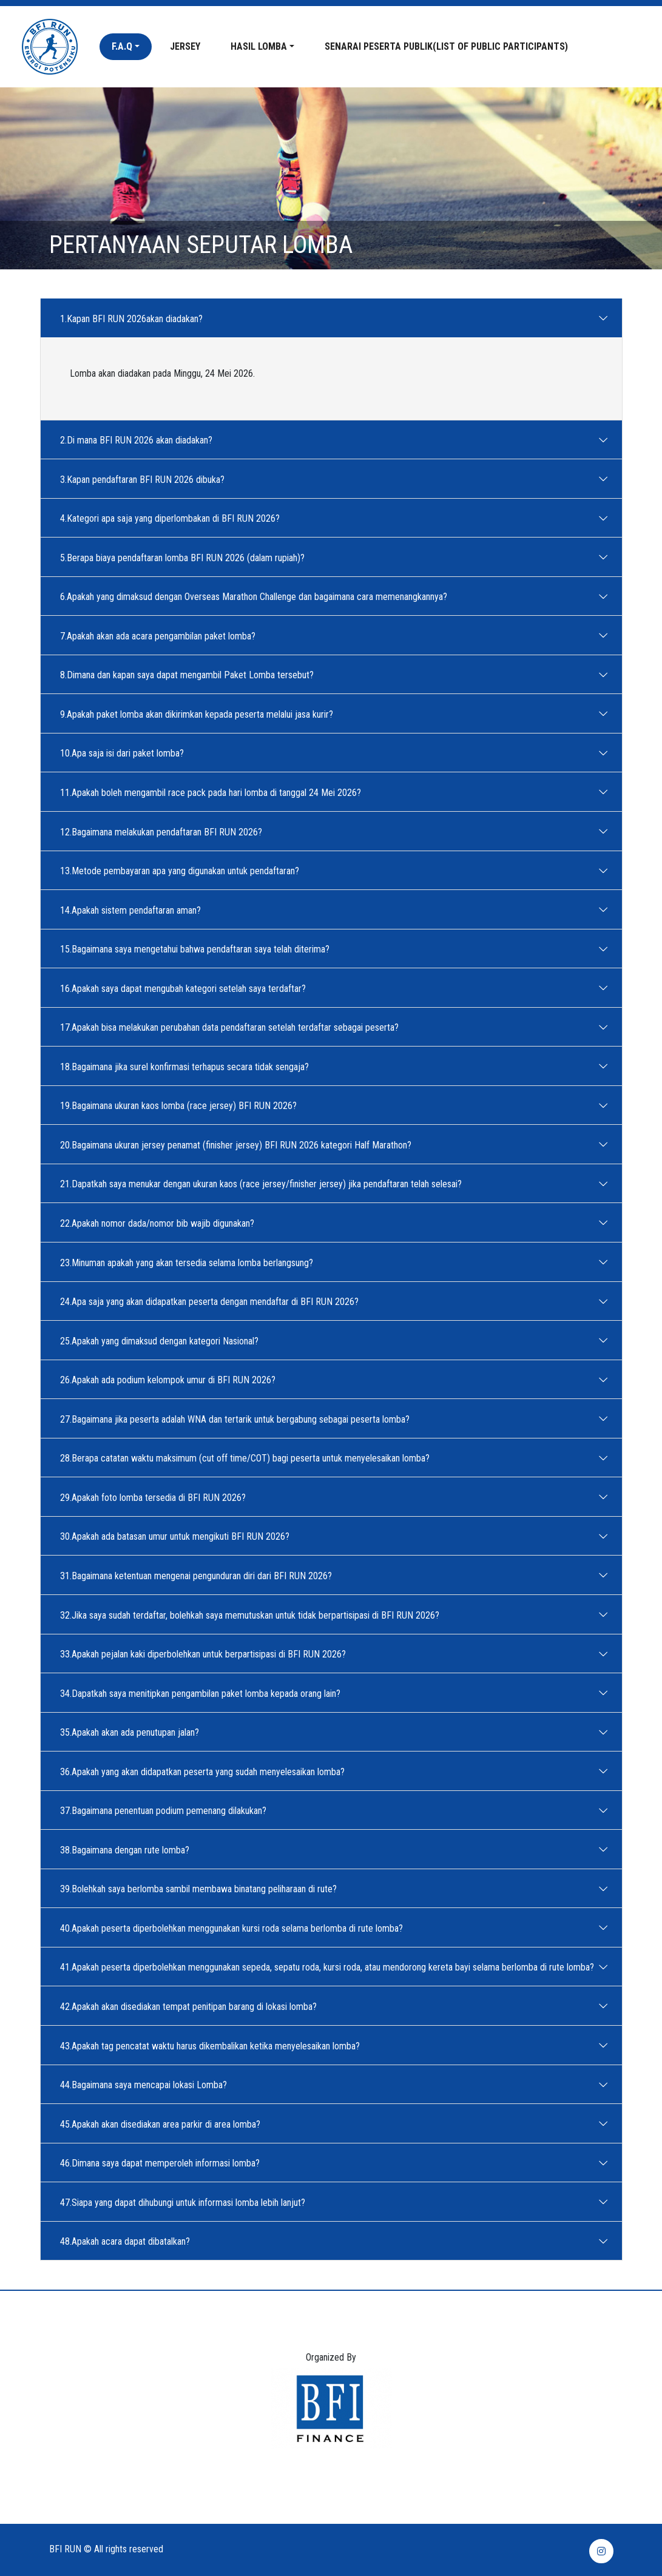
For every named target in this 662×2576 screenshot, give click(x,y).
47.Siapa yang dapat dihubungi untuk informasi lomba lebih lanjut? (186, 2201)
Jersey (185, 46)
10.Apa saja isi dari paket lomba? (125, 753)
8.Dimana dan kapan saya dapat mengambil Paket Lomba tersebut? (190, 674)
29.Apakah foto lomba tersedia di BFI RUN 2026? (156, 1496)
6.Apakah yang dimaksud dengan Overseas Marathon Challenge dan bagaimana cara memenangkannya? (257, 596)
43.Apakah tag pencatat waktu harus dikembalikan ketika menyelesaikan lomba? (213, 2045)
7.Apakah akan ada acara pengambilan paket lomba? (161, 635)
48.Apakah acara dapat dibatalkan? (128, 2241)
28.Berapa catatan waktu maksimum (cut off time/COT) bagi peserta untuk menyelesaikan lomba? (248, 1458)
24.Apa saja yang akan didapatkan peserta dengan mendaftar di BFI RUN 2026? (213, 1301)
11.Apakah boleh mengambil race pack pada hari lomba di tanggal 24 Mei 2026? (214, 791)
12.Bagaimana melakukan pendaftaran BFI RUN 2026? (164, 831)
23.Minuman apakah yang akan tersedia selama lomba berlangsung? (190, 1262)
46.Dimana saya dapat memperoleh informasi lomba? (163, 2163)
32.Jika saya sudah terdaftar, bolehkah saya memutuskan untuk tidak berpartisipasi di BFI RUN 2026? (253, 1614)
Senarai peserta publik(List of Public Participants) (446, 46)
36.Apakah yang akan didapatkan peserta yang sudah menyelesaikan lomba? (206, 1771)
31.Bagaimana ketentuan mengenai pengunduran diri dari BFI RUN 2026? (199, 1575)
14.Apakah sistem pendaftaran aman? (134, 909)
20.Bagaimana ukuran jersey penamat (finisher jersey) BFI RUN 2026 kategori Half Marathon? (239, 1144)
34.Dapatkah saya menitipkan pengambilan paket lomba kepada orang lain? (204, 1692)
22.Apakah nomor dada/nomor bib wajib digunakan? (161, 1222)
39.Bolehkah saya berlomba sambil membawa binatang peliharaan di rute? (202, 1888)
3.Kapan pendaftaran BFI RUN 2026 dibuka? (146, 478)
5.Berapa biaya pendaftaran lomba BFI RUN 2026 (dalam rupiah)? (186, 557)
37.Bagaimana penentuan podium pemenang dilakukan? (167, 1810)
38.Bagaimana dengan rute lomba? (128, 1849)
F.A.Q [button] (122, 46)
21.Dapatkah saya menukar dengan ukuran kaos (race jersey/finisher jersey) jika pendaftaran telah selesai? (264, 1183)
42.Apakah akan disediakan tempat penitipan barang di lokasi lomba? (192, 2005)
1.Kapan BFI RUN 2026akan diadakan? (135, 318)
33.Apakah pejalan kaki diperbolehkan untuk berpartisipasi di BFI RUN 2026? (206, 1654)
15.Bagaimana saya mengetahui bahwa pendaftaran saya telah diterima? (198, 949)
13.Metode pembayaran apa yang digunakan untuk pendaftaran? (183, 870)
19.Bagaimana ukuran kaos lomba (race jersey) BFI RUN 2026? (182, 1105)
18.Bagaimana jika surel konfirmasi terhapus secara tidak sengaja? (188, 1066)
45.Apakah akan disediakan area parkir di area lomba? (164, 2123)
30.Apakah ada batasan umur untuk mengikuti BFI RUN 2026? (178, 1536)
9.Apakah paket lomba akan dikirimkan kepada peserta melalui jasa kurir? (200, 713)
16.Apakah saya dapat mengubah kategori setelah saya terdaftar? (186, 987)
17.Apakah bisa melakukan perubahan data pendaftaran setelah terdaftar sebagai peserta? (233, 1027)
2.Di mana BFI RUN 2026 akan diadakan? (140, 440)
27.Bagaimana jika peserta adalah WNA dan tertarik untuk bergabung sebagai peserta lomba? (238, 1418)
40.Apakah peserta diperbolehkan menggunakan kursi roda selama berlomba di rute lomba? (235, 1927)
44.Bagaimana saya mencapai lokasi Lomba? (147, 2084)
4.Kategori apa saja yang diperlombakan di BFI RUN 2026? (173, 518)
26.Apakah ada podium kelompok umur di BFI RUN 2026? (171, 1379)
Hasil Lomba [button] (259, 46)
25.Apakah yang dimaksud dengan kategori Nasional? (163, 1340)
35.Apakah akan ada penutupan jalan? (133, 1732)
